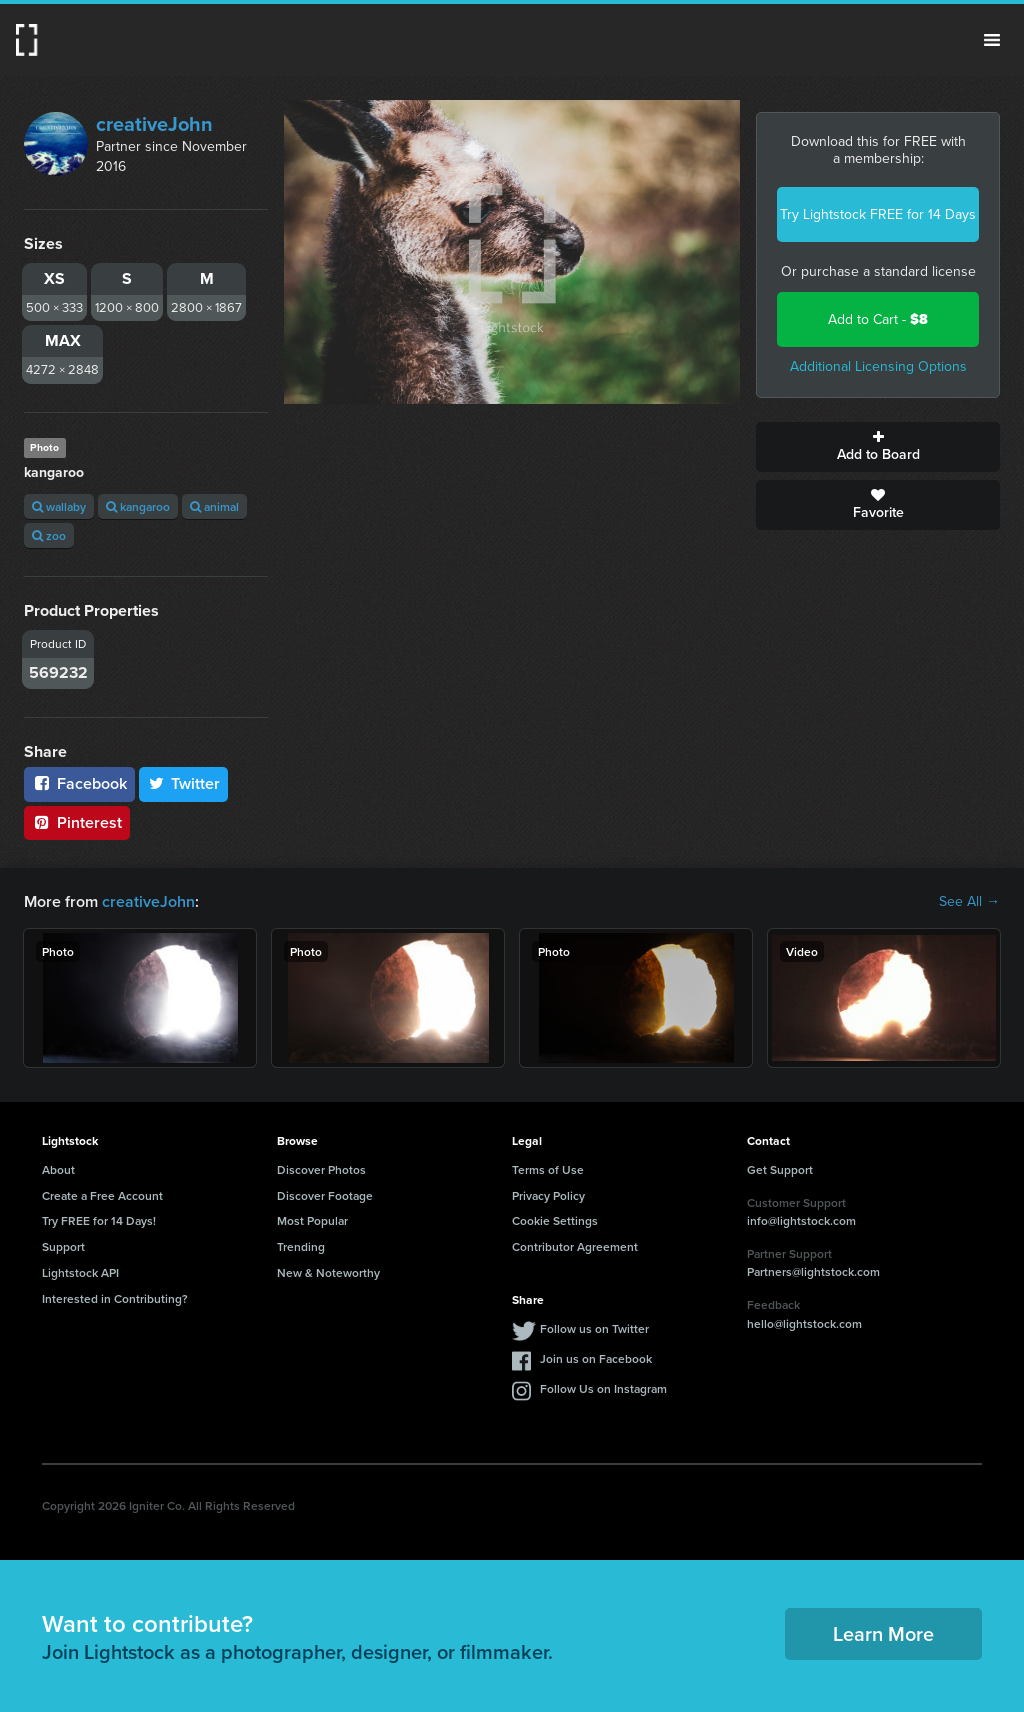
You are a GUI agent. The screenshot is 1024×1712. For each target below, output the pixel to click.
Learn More (883, 1633)
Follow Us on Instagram (603, 1388)
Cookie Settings (555, 1220)
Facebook (79, 783)
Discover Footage (325, 1195)
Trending (301, 1246)
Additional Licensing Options (878, 366)
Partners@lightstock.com (813, 1271)
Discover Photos (321, 1169)
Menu (992, 40)
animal (214, 506)
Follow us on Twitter (594, 1328)
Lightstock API (80, 1272)
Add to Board (878, 447)
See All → (969, 902)
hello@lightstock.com (804, 1323)
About (58, 1169)
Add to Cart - (878, 319)
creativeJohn (154, 124)
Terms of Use (548, 1169)
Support (63, 1246)
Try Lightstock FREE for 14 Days (878, 214)
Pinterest (77, 822)
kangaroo (138, 506)
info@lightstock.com (801, 1220)
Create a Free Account (102, 1195)
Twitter (184, 783)
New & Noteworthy (328, 1272)
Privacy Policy (548, 1195)
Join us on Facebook (596, 1358)
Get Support (780, 1169)
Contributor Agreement (575, 1246)
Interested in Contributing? (115, 1298)
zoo (49, 535)
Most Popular (312, 1220)
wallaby (59, 506)
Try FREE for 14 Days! (99, 1220)
